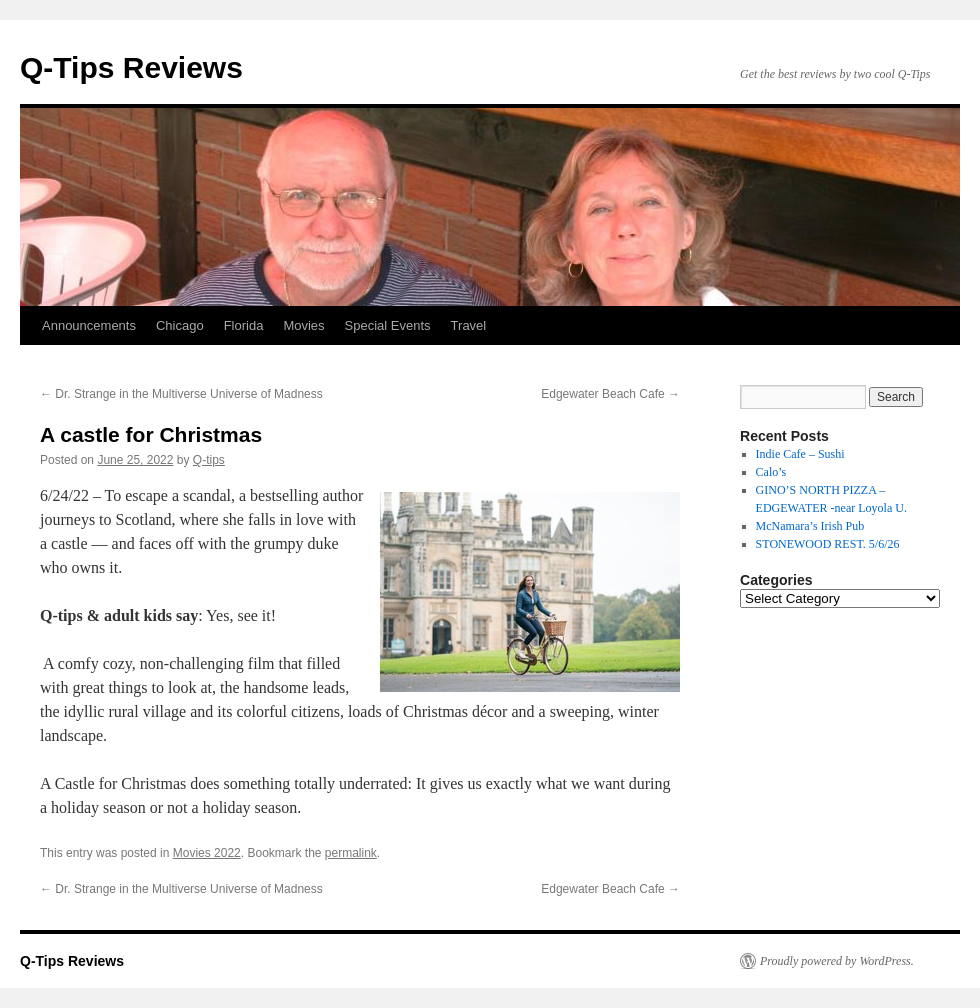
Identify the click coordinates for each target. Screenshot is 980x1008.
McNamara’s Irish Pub (810, 526)
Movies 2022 (207, 853)
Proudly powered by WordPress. (837, 961)
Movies (303, 325)
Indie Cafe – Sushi (800, 454)
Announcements (89, 325)
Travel (469, 325)
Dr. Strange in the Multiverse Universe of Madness (181, 394)
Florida (244, 325)
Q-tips (209, 460)
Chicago (180, 325)
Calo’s (771, 472)
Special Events (388, 325)
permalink (351, 853)
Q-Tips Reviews (131, 67)
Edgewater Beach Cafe (610, 394)
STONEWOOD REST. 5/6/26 (828, 544)
